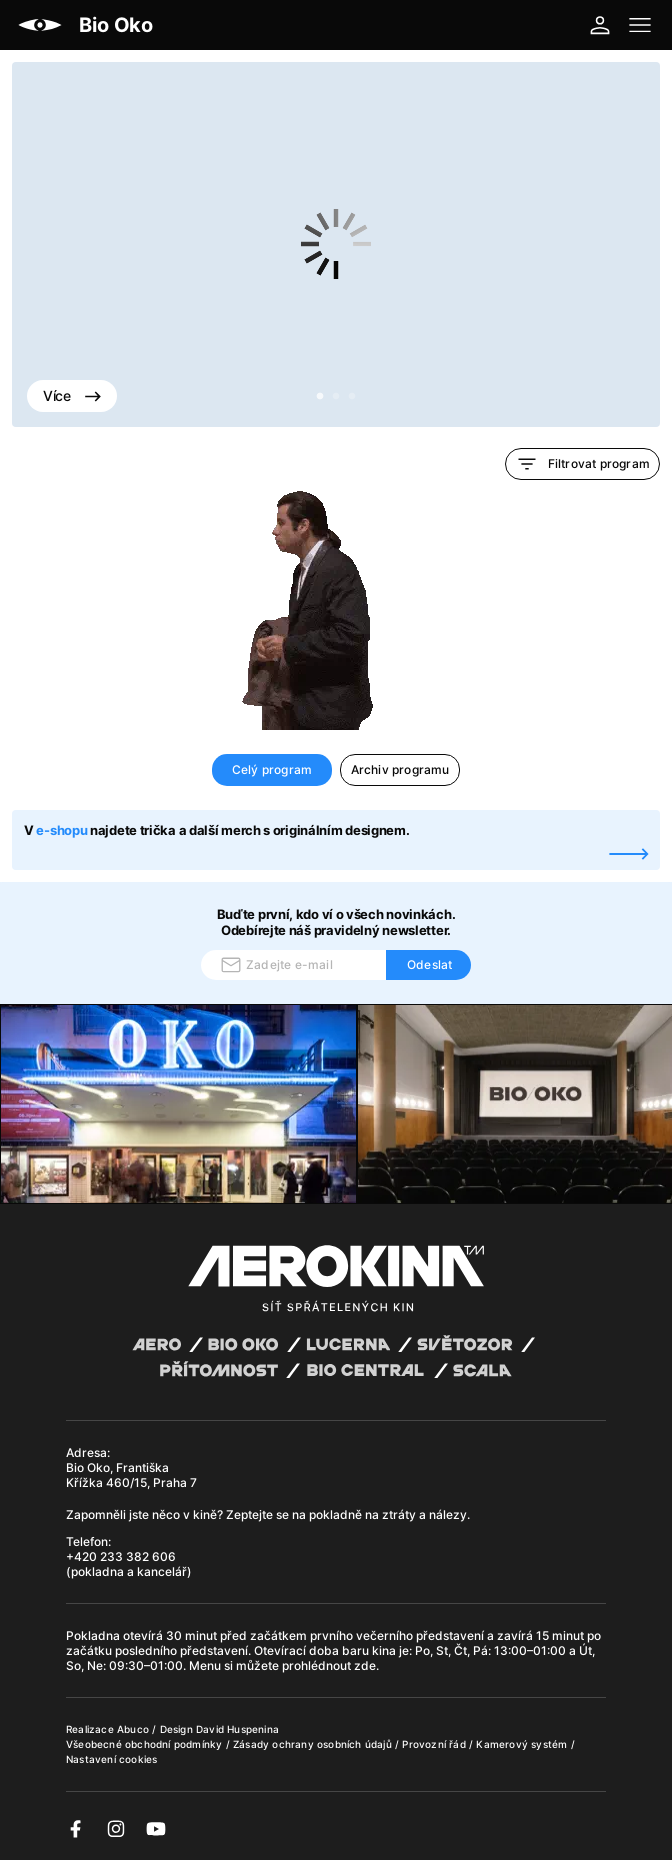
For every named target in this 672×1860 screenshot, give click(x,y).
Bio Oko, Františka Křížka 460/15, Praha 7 (131, 1475)
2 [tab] (336, 397)
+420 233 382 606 (121, 1556)
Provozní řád (435, 1744)
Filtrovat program (582, 464)
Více (72, 395)
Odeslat (429, 964)
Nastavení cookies (111, 1759)
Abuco (133, 1729)
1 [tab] (320, 397)
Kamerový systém (523, 1744)
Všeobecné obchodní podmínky (146, 1744)
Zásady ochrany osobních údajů (314, 1744)
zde (365, 1665)
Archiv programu (400, 769)
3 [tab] (352, 397)
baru (357, 1650)
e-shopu (61, 830)
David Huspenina (237, 1729)
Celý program (272, 769)
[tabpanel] (336, 244)
